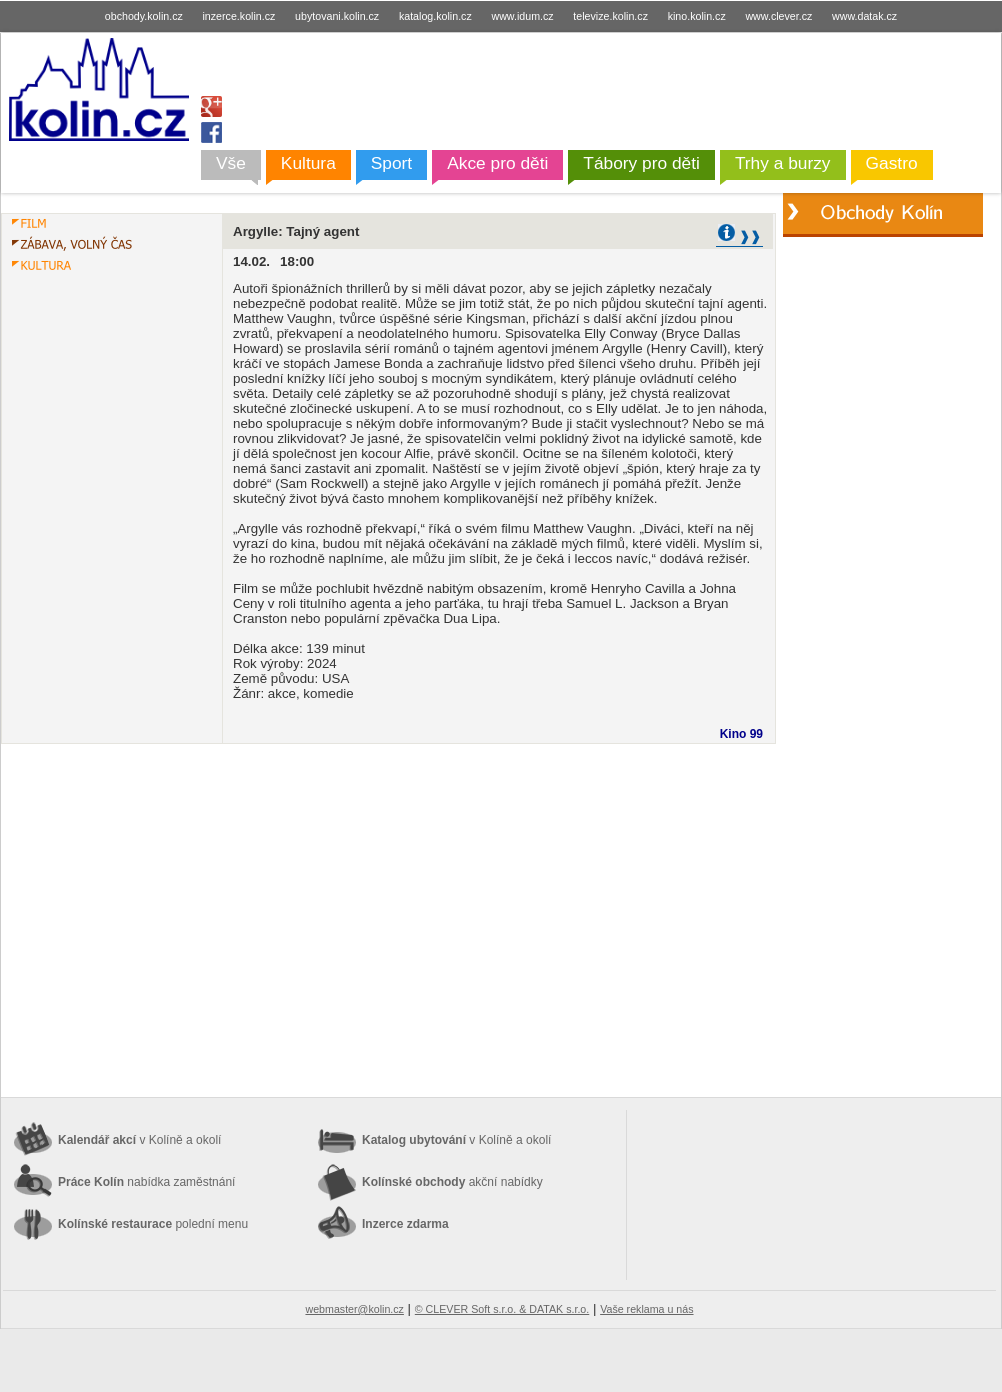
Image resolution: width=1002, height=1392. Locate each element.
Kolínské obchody (452, 1182)
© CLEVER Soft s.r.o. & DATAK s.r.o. (502, 1309)
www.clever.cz (778, 16)
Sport (391, 163)
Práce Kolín (146, 1182)
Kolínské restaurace (153, 1224)
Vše (231, 163)
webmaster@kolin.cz (354, 1309)
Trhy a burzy (783, 163)
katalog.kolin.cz (435, 16)
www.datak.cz (864, 16)
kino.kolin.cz (697, 16)
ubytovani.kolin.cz (337, 16)
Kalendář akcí (139, 1140)
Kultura (308, 163)
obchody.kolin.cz (144, 16)
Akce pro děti (497, 163)
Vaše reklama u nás (646, 1309)
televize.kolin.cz (610, 16)
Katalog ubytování (456, 1140)
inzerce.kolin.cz (239, 16)
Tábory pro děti (641, 163)
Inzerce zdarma (405, 1224)
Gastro (892, 163)
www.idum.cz (522, 16)
